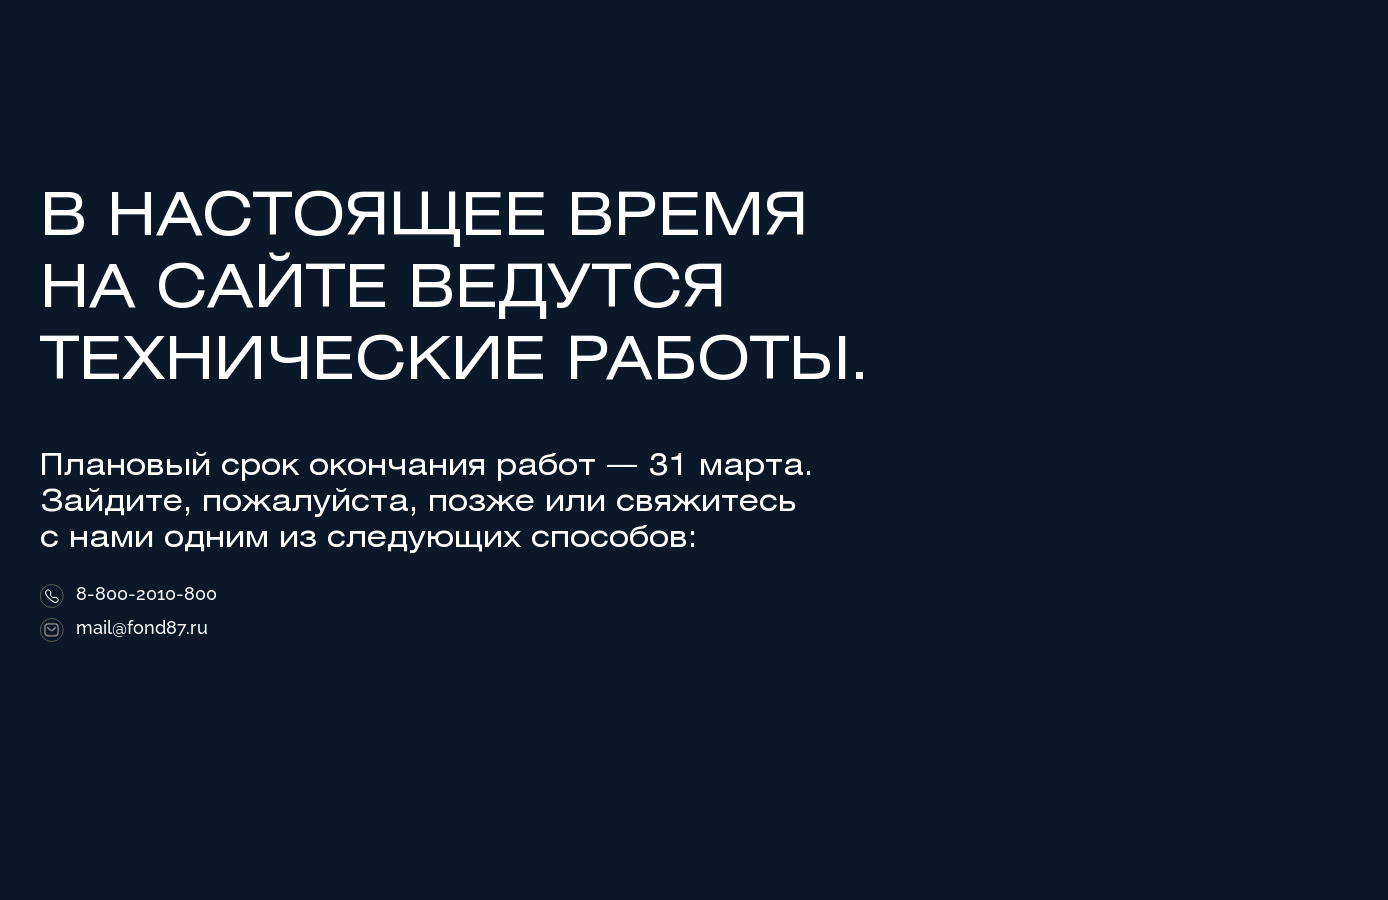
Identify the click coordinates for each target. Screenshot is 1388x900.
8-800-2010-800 (146, 594)
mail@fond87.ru (142, 628)
